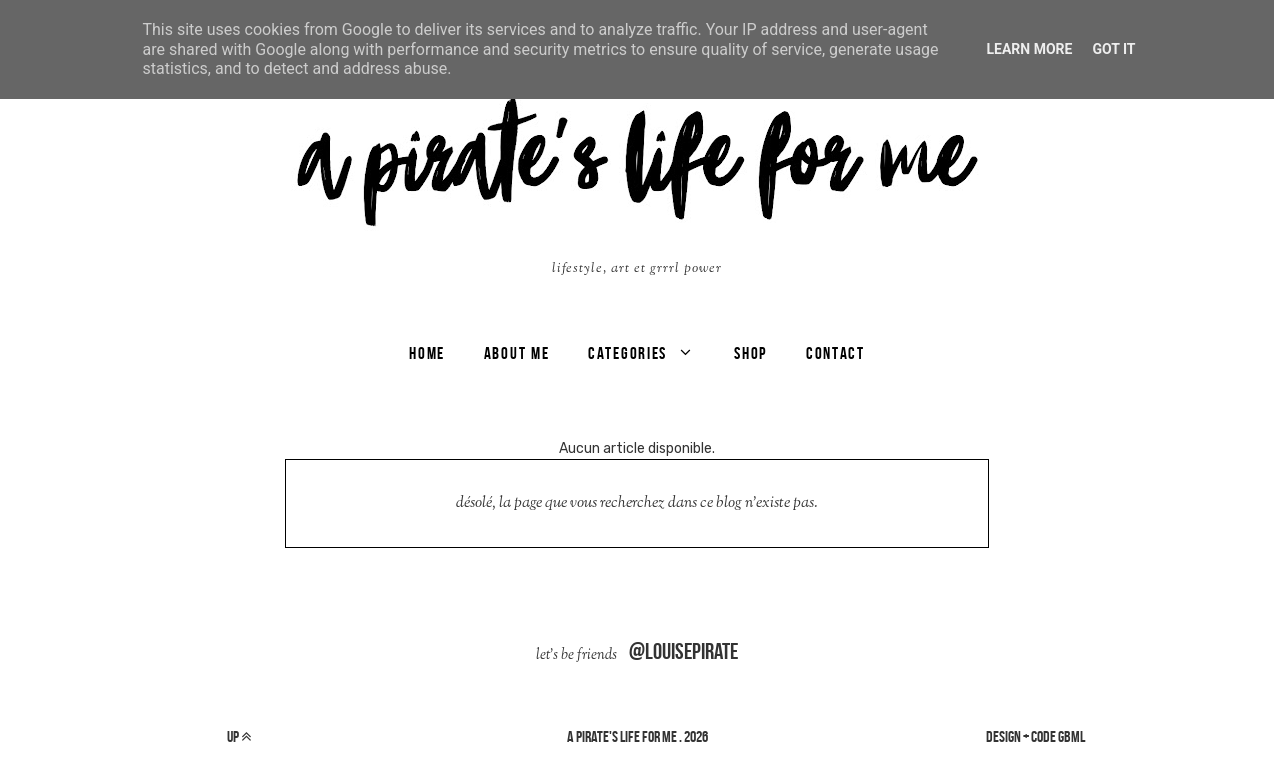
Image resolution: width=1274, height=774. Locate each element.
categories (627, 353)
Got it (1113, 49)
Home (427, 353)
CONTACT (835, 353)
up (239, 736)
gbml (1071, 736)
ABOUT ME (517, 353)
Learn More (1029, 49)
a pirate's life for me (622, 736)
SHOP (750, 353)
